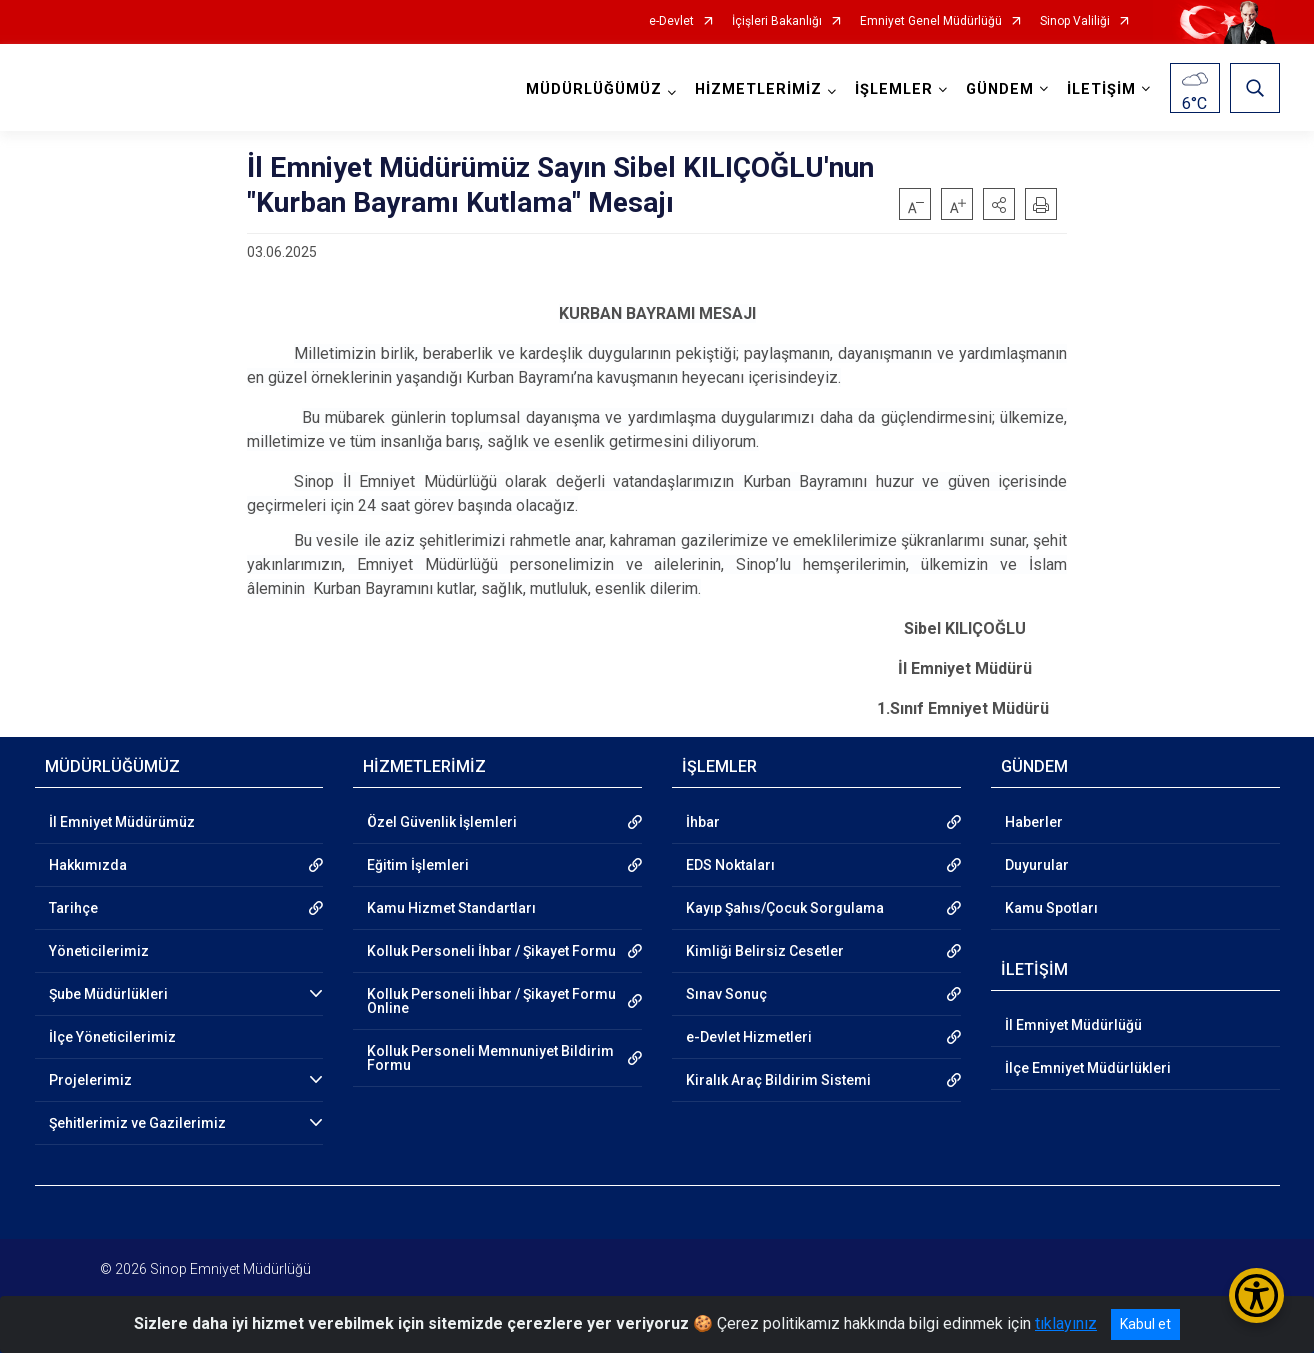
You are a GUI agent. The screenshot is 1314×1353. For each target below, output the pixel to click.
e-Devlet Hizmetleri (749, 1037)
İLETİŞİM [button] (1101, 89)
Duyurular (1037, 865)
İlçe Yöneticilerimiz (112, 1037)
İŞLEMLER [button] (894, 89)
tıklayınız (1066, 1323)
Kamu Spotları (1051, 908)
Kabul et (1145, 1324)
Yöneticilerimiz (99, 951)
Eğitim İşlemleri (418, 865)
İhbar (703, 822)
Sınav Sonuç (726, 994)
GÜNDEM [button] (1000, 89)
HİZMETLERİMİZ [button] (758, 89)
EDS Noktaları (730, 865)
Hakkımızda (88, 865)
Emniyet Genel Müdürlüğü (931, 21)
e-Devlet (671, 21)
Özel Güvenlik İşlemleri (442, 822)
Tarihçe (73, 908)
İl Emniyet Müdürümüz (122, 822)
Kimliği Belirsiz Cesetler (765, 951)
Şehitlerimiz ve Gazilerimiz (137, 1123)
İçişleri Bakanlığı (777, 21)
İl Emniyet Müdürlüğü (1073, 1025)
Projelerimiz (90, 1080)
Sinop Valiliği (1075, 21)
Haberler (1034, 822)
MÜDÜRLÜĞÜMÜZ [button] (594, 89)
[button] (999, 204)
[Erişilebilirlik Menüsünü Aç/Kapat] (1256, 1295)
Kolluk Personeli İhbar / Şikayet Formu (491, 951)
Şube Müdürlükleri (108, 994)
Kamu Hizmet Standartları (451, 908)
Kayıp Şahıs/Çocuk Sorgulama (785, 908)
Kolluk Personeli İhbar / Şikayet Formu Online (491, 1001)
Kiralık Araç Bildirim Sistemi (778, 1080)
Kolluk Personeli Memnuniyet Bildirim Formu (490, 1058)
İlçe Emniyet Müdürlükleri (1088, 1068)
